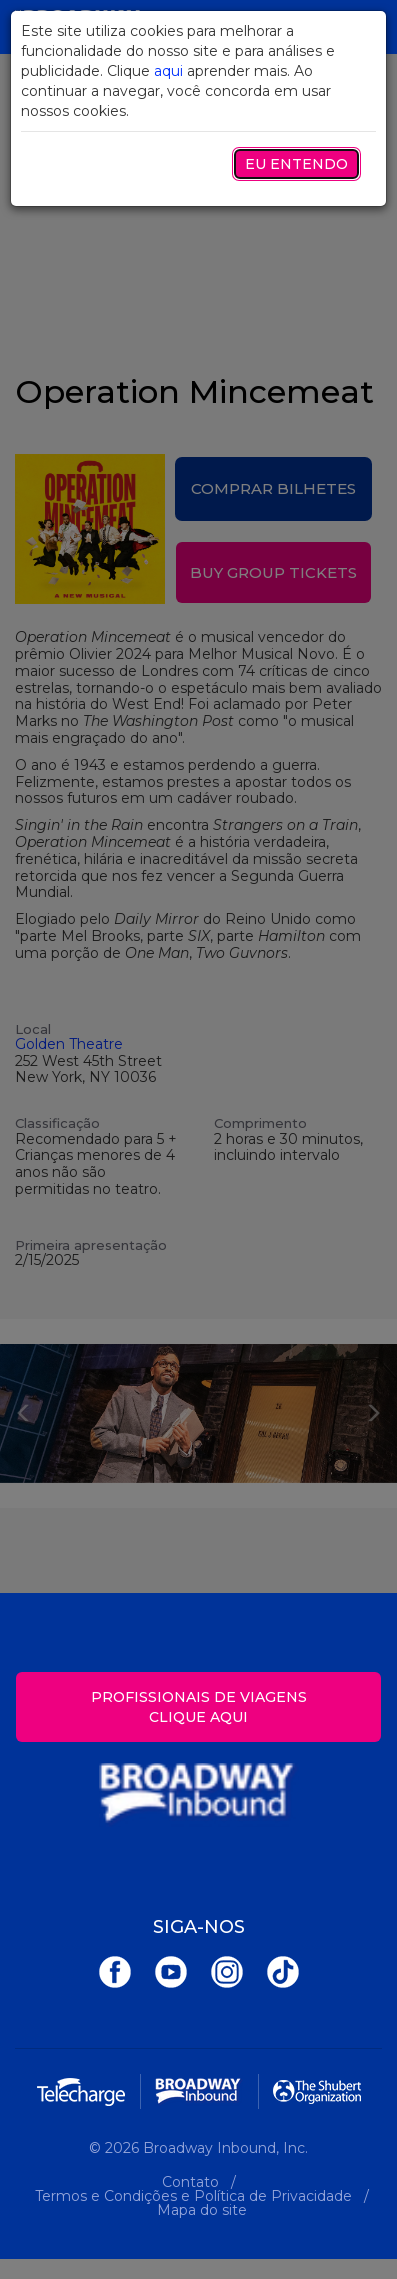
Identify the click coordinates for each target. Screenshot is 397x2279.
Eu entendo (296, 164)
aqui (168, 71)
